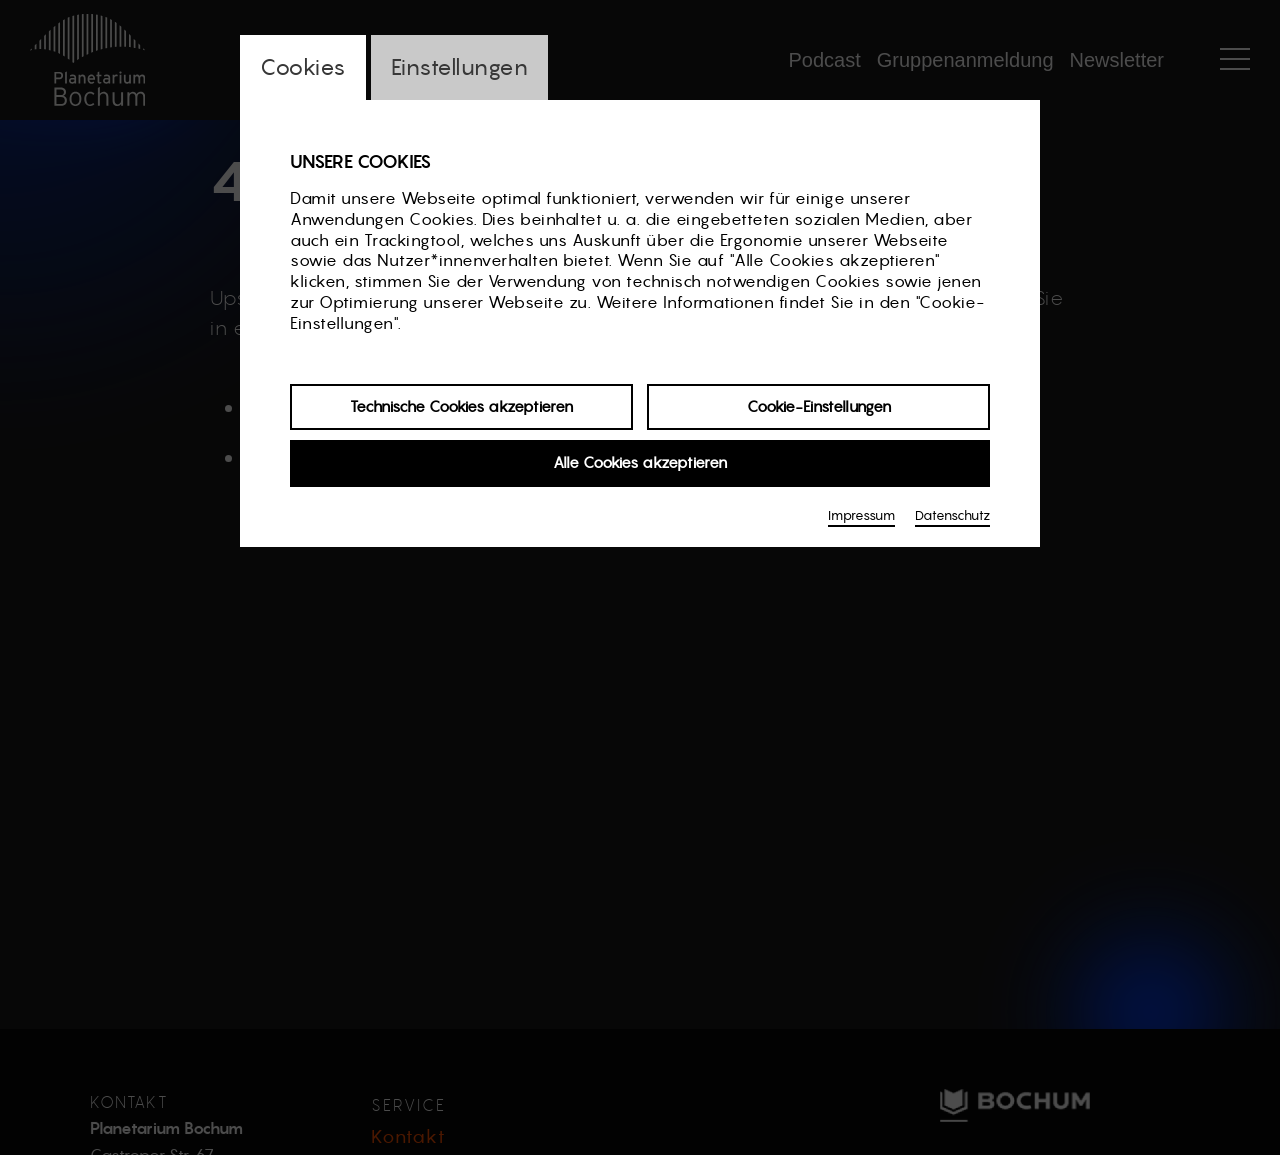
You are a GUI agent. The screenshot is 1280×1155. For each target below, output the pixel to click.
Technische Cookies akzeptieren (461, 406)
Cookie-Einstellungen (819, 406)
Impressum (861, 515)
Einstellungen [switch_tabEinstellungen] (460, 67)
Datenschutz (952, 515)
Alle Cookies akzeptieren (640, 462)
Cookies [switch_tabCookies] (303, 67)
